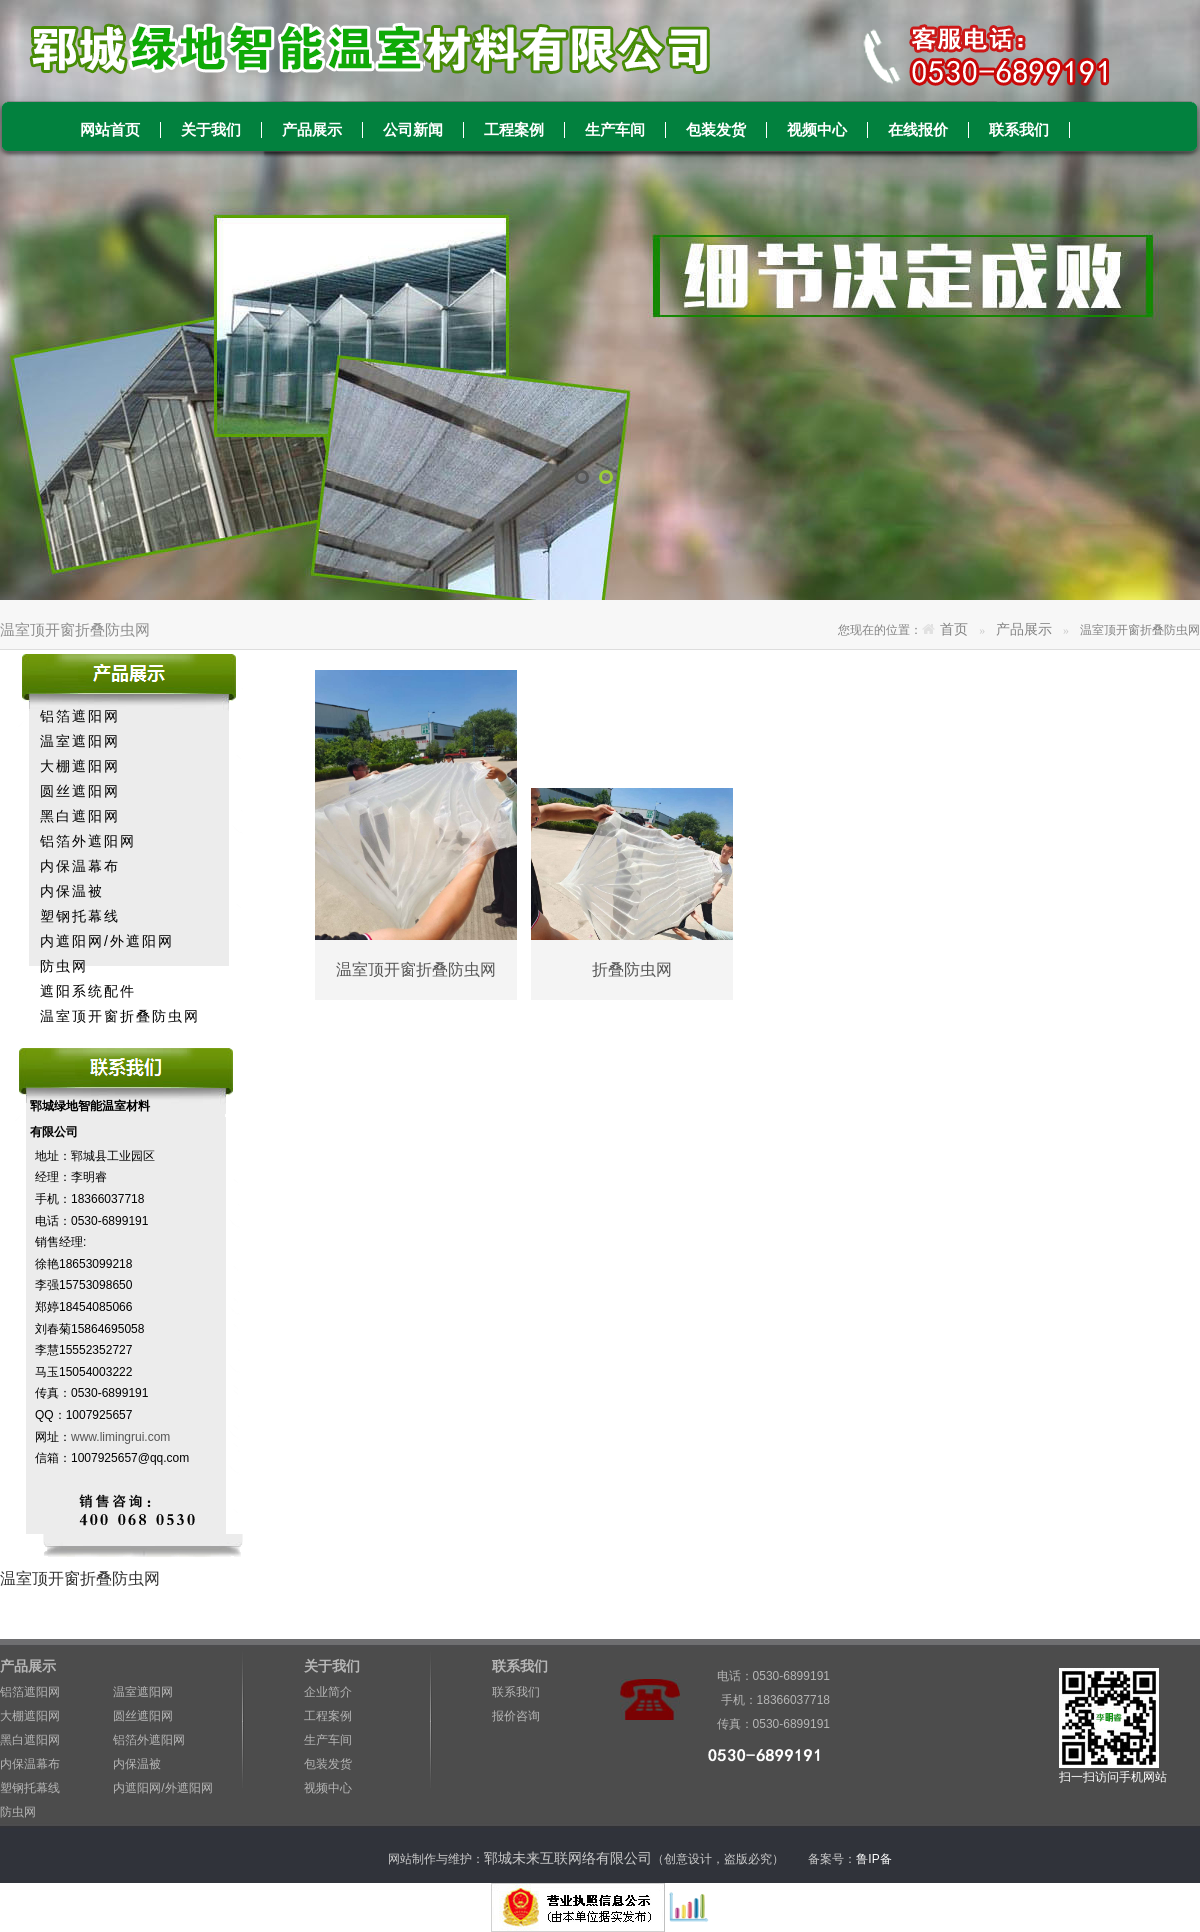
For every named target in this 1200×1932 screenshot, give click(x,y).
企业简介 (328, 1692)
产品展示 (312, 130)
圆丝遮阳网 (80, 791)
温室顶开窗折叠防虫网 (120, 1016)
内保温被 (72, 891)
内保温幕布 (80, 866)
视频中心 (817, 130)
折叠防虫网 (632, 969)
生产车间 (615, 130)
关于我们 (211, 130)
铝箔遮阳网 (80, 716)
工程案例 (514, 130)
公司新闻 (413, 130)
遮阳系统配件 (88, 991)
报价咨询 (516, 1716)
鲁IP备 (875, 1859)
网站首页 (110, 130)
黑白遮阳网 (80, 816)
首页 (954, 629)
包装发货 (716, 130)
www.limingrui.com (120, 1437)
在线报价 (918, 130)
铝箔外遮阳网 (88, 841)
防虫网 (64, 966)
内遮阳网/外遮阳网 (107, 941)
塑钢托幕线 (80, 916)
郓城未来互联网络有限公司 (568, 1858)
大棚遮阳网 (80, 766)
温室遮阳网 (80, 741)
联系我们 (1019, 130)
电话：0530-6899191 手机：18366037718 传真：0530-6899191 (765, 1678)
